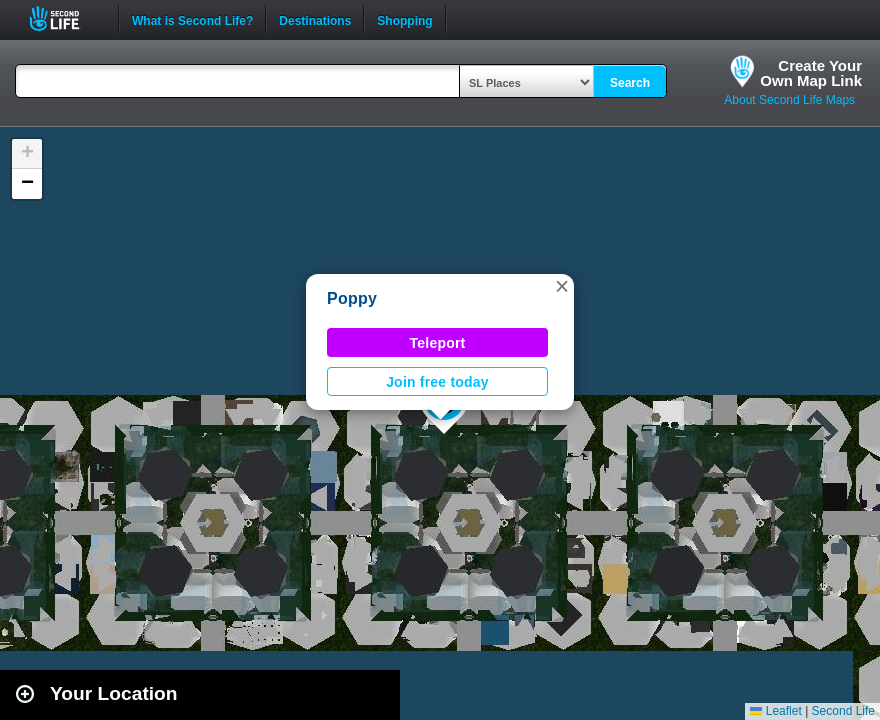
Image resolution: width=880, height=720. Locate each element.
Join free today (437, 382)
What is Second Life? (192, 19)
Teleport (438, 343)
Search (630, 83)
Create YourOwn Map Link (811, 73)
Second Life (65, 18)
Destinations (315, 19)
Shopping (404, 19)
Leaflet (775, 711)
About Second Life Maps (789, 100)
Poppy (352, 298)
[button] (562, 286)
